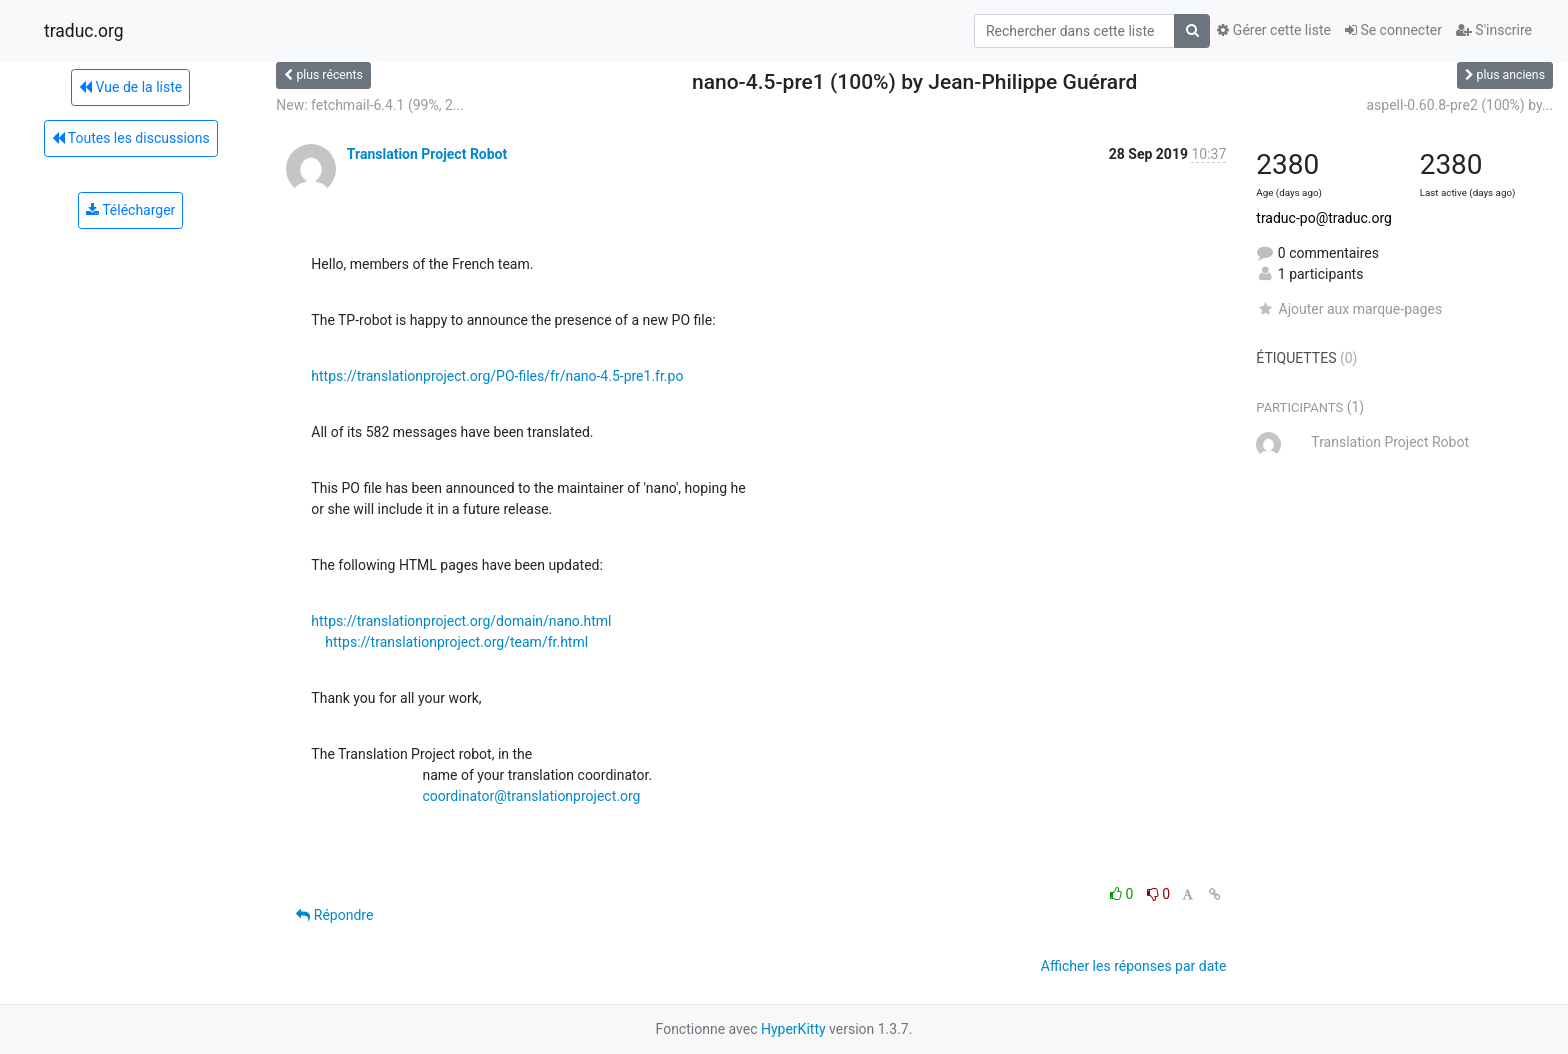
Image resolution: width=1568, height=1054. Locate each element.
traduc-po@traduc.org (1324, 218)
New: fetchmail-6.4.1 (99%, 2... (370, 105)
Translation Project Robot (427, 154)
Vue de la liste (130, 87)
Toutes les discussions (131, 138)
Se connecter (1393, 30)
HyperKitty (793, 1029)
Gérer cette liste (1274, 30)
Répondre (334, 915)
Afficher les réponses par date (1133, 966)
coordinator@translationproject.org (531, 796)
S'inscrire (1494, 30)
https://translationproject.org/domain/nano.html (461, 621)
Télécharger (130, 210)
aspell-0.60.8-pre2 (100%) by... (1459, 105)
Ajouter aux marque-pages (1349, 309)
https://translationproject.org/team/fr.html (456, 642)
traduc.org (84, 31)
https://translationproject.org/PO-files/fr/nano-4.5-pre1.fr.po (497, 376)
